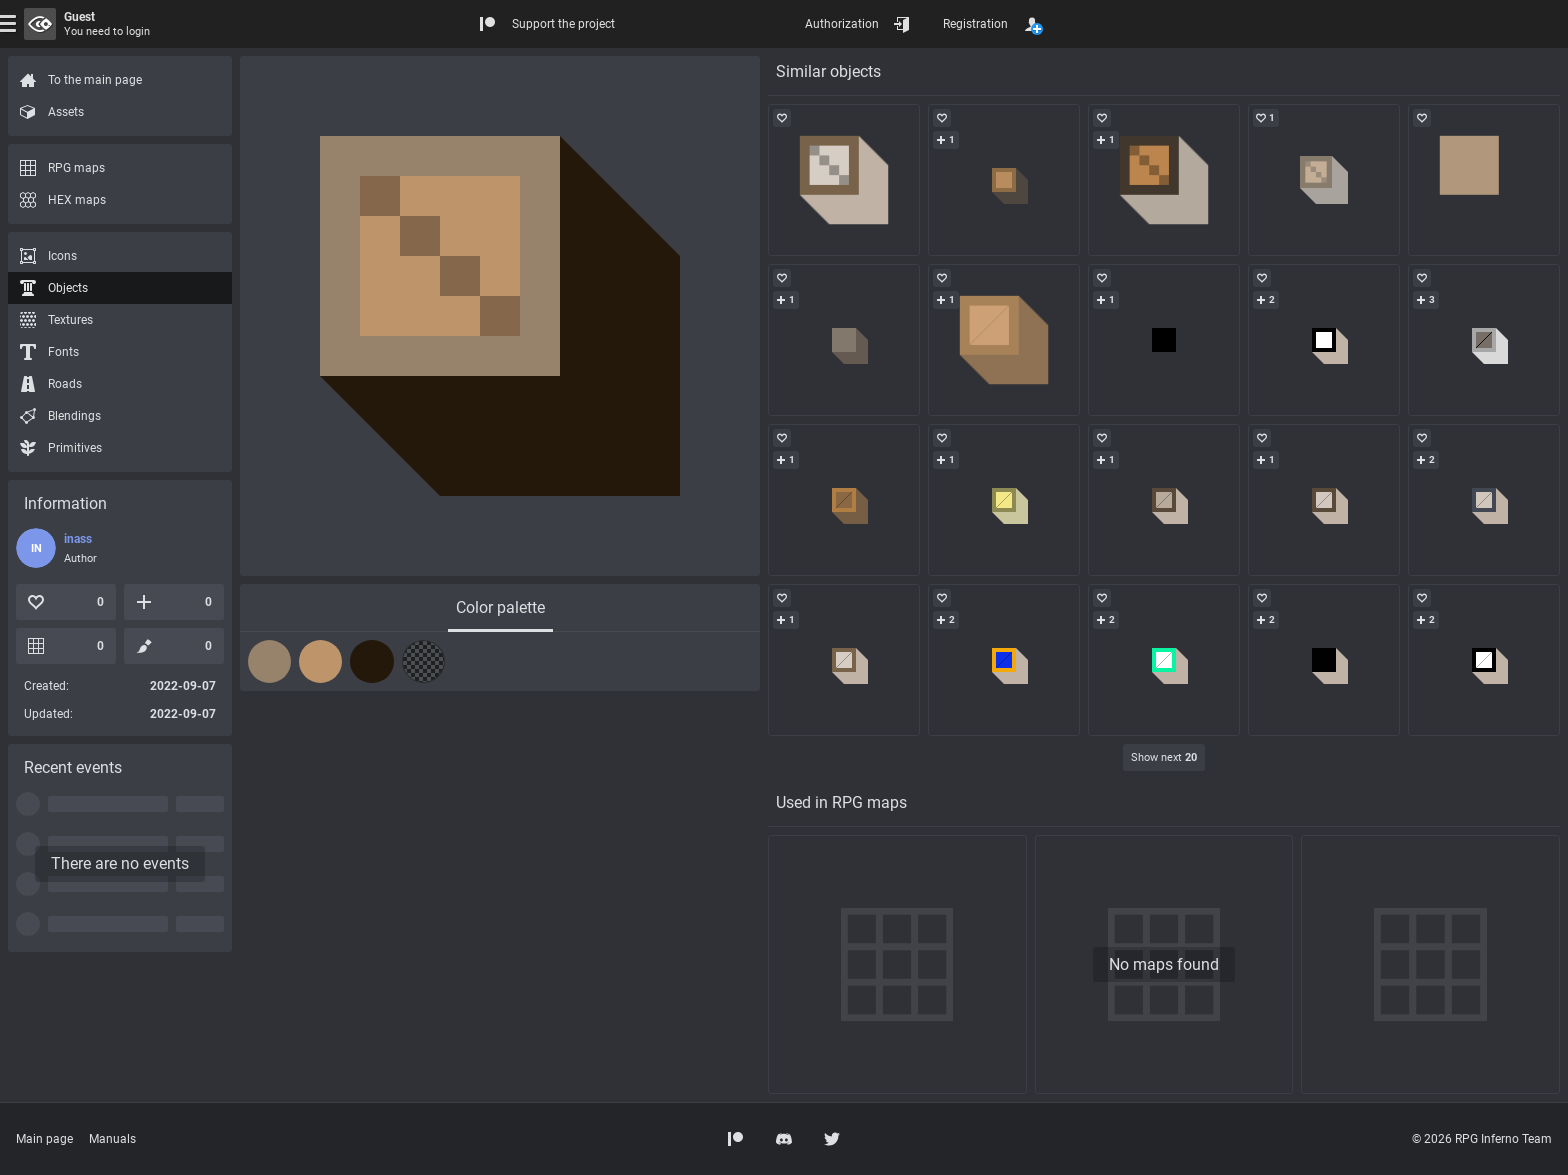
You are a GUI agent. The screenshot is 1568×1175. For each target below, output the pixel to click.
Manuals (112, 1139)
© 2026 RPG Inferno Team (1482, 1139)
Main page (44, 1139)
